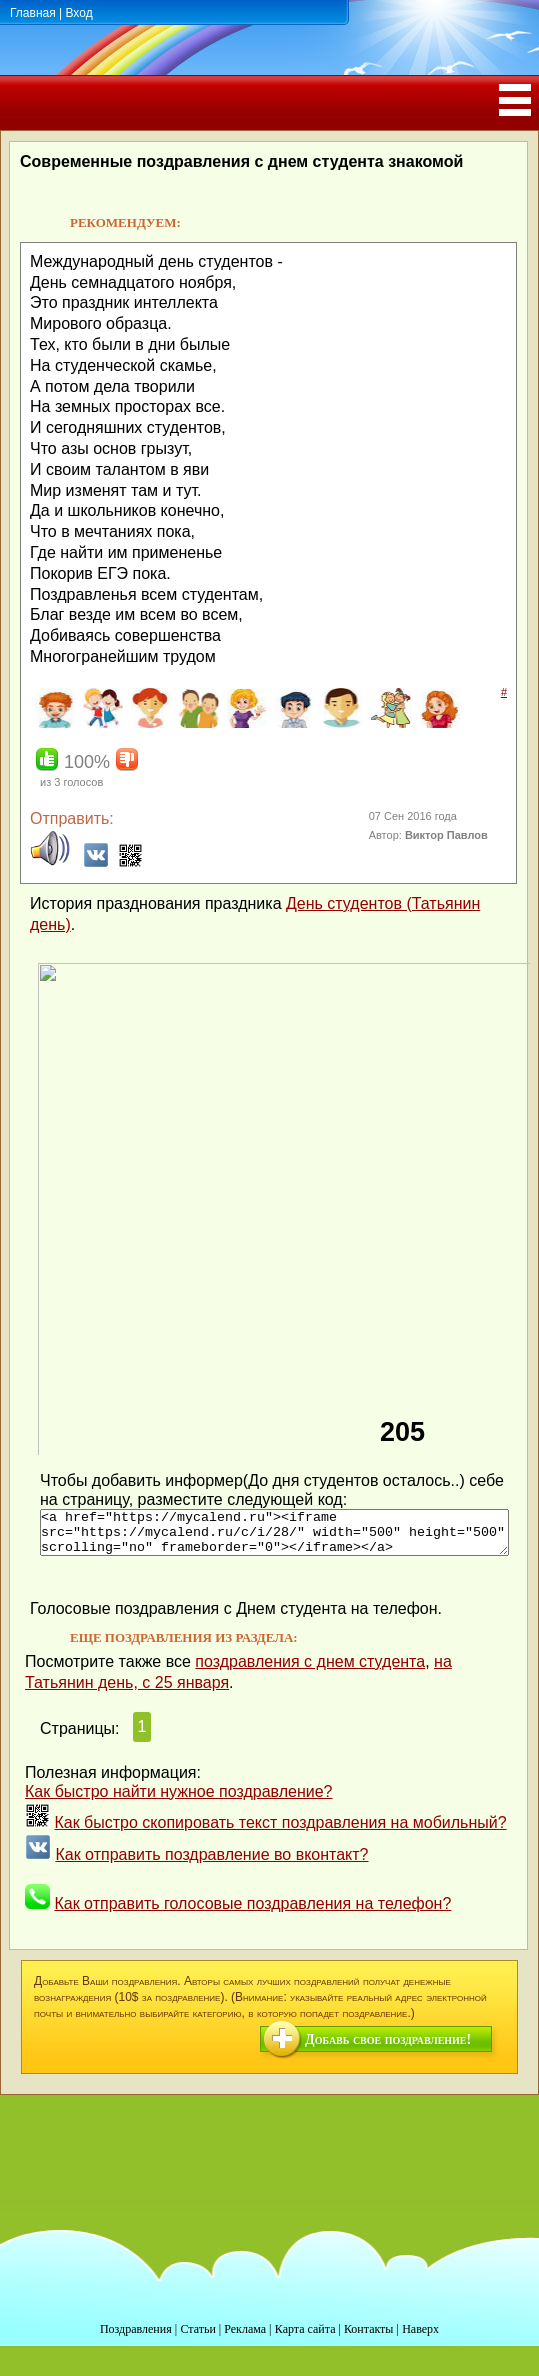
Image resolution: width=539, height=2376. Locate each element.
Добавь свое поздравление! (388, 2048)
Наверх (420, 2338)
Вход (78, 13)
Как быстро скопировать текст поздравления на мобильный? (280, 1831)
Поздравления (136, 2338)
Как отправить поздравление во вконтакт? (211, 1863)
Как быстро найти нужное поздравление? (179, 1800)
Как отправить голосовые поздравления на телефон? (252, 1912)
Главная (33, 13)
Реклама (245, 2338)
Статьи (197, 2338)
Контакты (369, 2338)
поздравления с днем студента (310, 1670)
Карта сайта (305, 2338)
